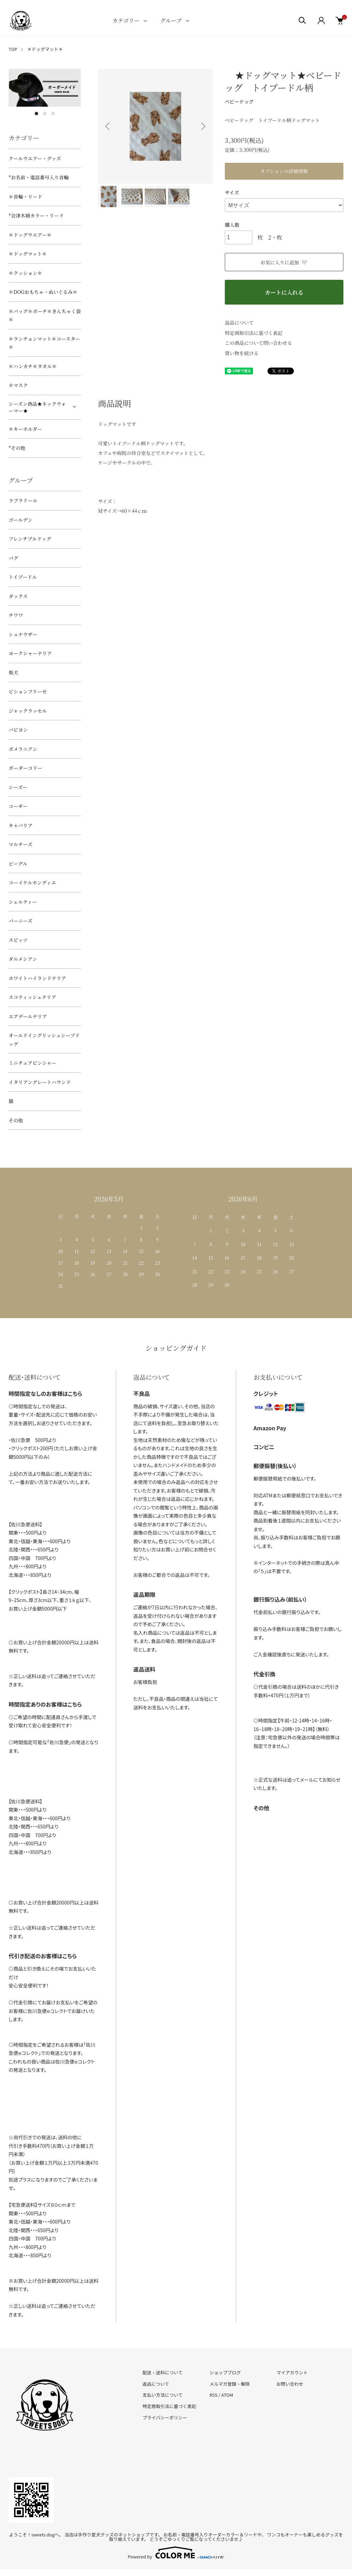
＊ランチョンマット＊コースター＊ (44, 343)
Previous (108, 126)
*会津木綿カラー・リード (36, 215)
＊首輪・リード (25, 196)
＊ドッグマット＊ (45, 49)
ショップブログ (225, 2372)
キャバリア (21, 825)
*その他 (17, 447)
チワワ (16, 615)
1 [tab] (36, 113)
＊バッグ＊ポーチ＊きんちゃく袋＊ (45, 315)
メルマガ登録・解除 (229, 2384)
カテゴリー (126, 20)
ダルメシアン (23, 958)
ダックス (18, 596)
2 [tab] (44, 113)
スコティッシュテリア (32, 997)
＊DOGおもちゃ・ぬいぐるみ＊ (43, 291)
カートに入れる (284, 292)
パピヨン (18, 729)
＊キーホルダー (25, 428)
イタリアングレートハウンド (40, 1082)
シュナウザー (23, 634)
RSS (213, 2395)
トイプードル (23, 576)
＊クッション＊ (25, 272)
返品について (239, 322)
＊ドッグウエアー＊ (30, 234)
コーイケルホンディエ (32, 882)
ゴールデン (20, 519)
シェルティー (23, 901)
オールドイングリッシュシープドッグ (44, 1039)
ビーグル (18, 863)
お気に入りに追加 (284, 262)
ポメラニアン (23, 748)
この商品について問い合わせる (258, 342)
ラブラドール (23, 500)
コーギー (18, 806)
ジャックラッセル (28, 710)
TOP (13, 49)
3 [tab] (53, 113)
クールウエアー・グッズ (35, 158)
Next (202, 126)
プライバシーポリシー (165, 2417)
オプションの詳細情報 (284, 171)
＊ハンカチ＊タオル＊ (33, 366)
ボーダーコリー (25, 767)
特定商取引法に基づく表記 (254, 332)
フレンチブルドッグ (30, 538)
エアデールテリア (28, 1016)
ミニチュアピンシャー (32, 1062)
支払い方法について (163, 2395)
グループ (171, 20)
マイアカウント (292, 2372)
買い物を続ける (241, 353)
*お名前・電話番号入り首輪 (39, 177)
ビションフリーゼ (28, 691)
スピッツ (18, 939)
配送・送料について (163, 2372)
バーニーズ (20, 920)
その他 (16, 1120)
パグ (13, 557)
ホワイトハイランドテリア (37, 978)
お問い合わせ (289, 2384)
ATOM (227, 2395)
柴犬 (13, 672)
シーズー (18, 787)
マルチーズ (20, 844)
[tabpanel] (45, 88)
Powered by (176, 2552)
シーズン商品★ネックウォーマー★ (37, 407)
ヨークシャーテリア (30, 653)
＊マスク (18, 385)
